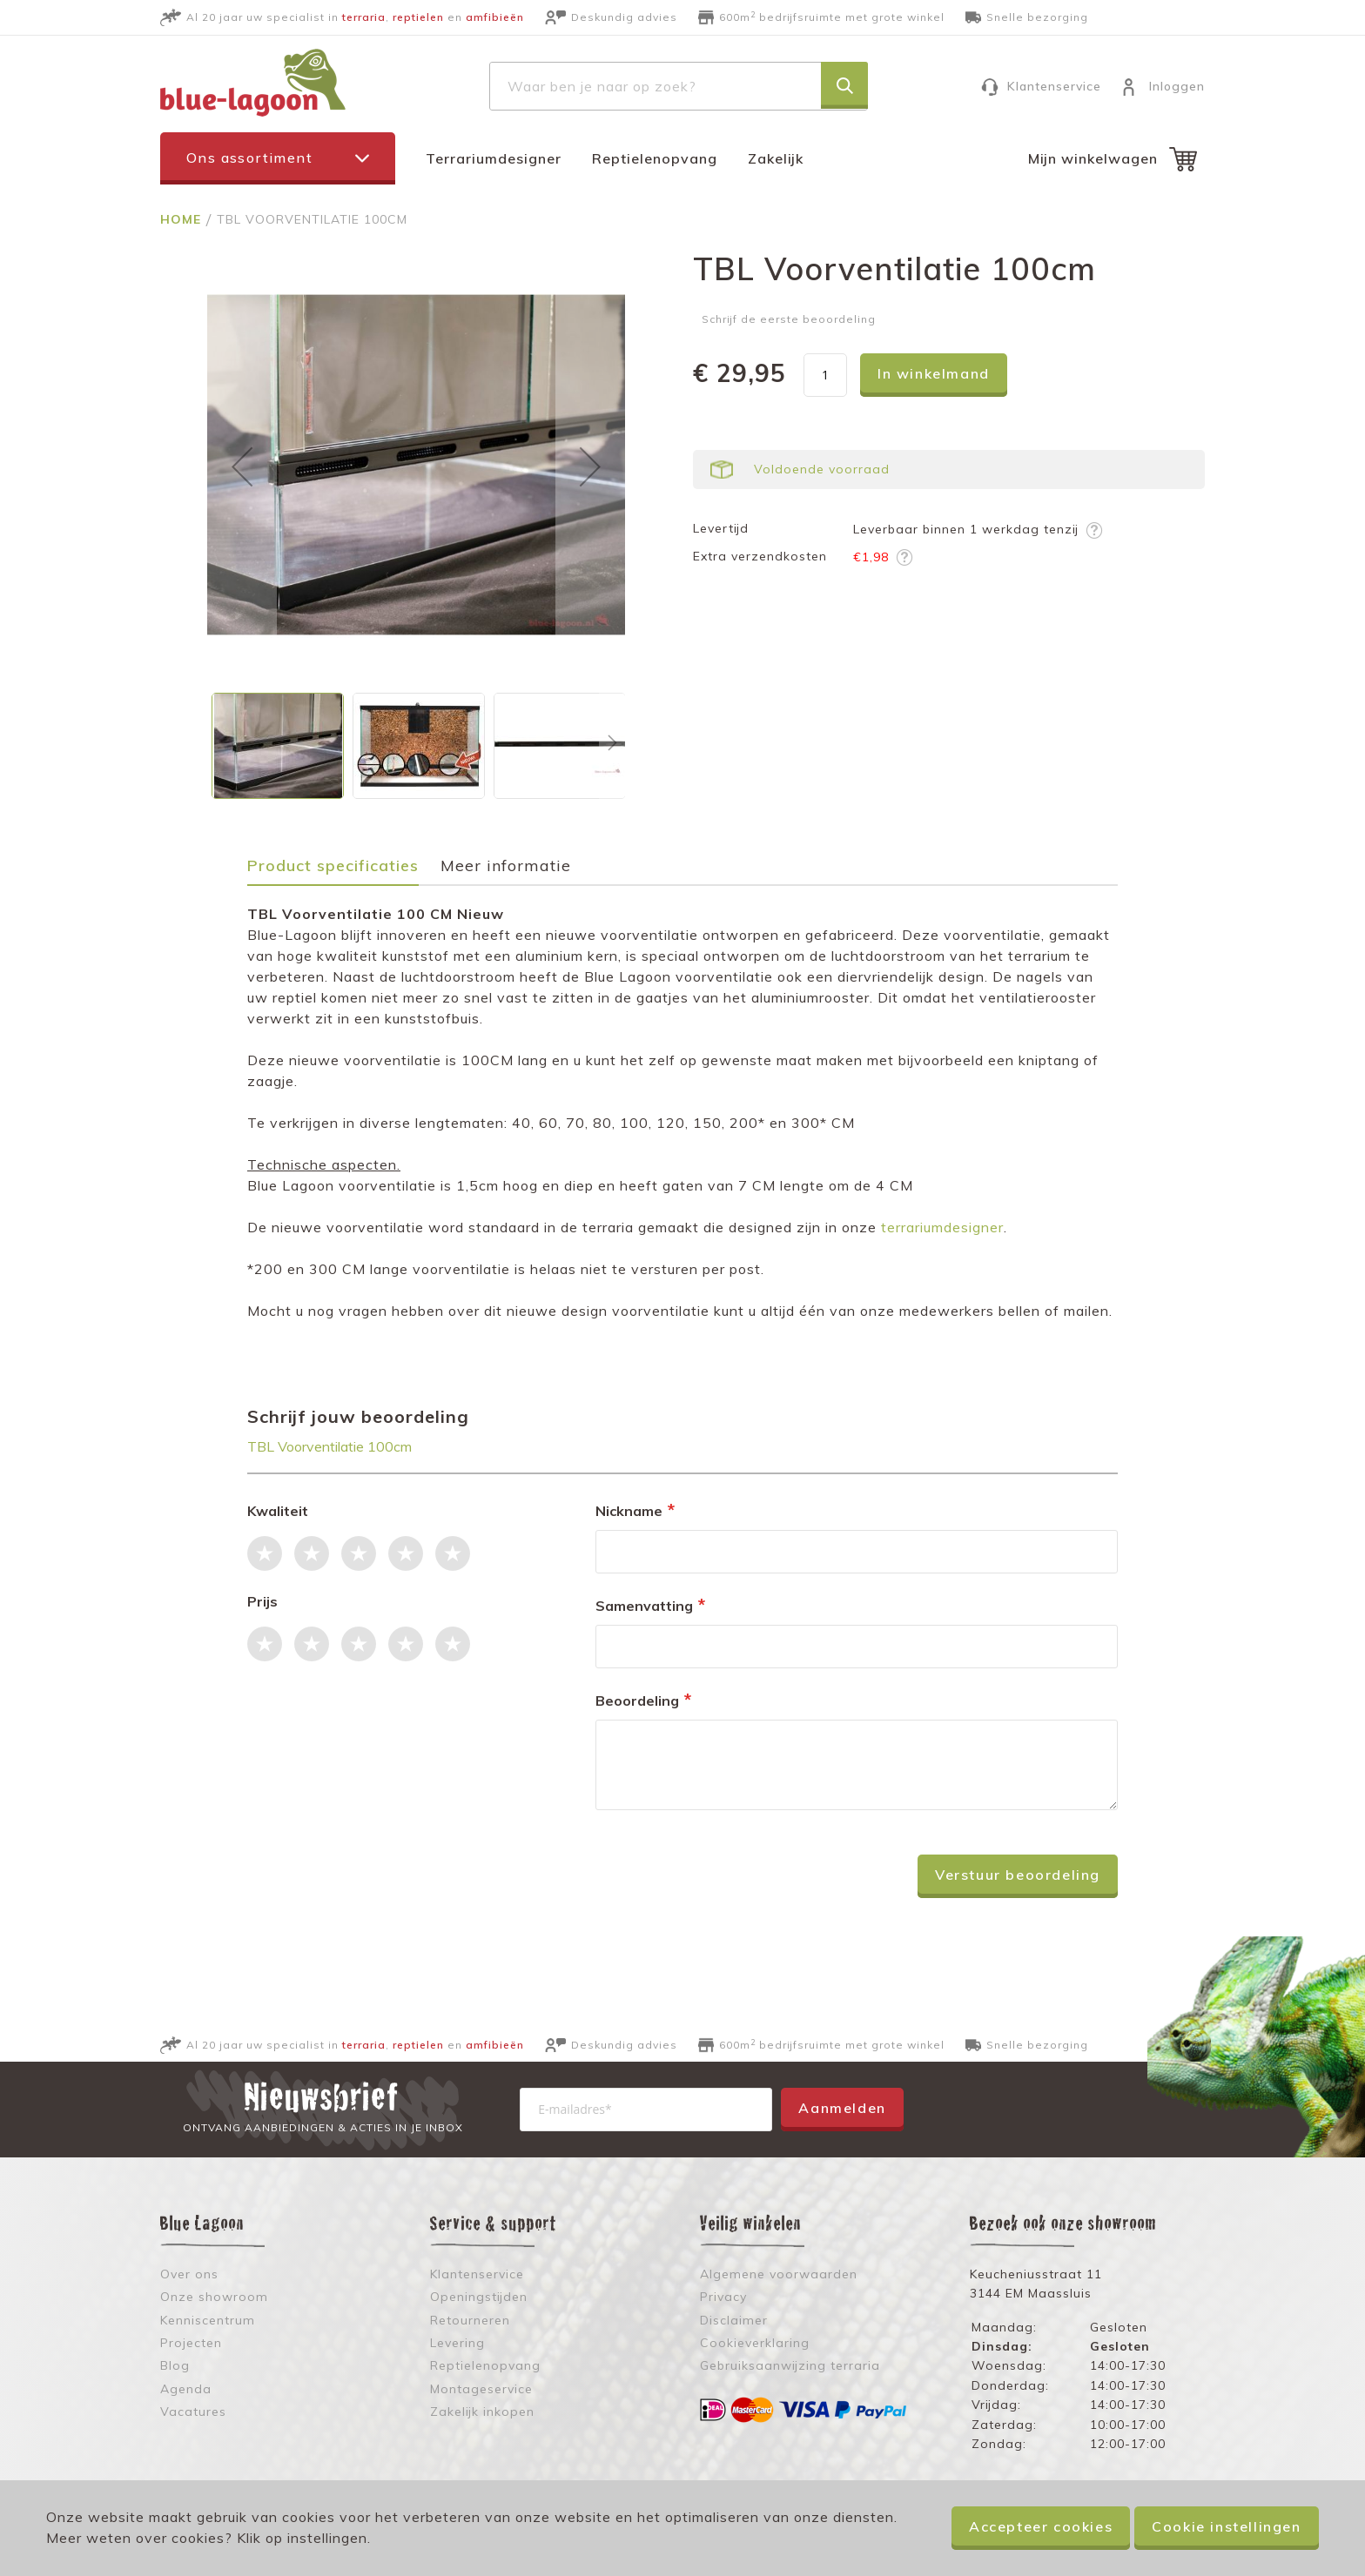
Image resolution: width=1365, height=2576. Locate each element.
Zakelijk (776, 158)
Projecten (191, 2343)
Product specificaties (333, 866)
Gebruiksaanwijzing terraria (790, 2365)
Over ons (189, 2274)
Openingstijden (479, 2296)
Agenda (186, 2389)
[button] (242, 466)
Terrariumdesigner (493, 158)
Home (182, 219)
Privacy (723, 2296)
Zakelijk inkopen (482, 2411)
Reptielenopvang (654, 158)
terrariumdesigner (942, 1227)
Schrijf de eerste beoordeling (789, 318)
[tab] (341, 871)
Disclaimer (734, 2320)
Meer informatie (505, 866)
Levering (457, 2343)
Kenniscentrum (207, 2320)
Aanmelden (841, 2107)
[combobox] (678, 86)
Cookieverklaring (755, 2343)
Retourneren (470, 2320)
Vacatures (193, 2411)
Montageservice (481, 2389)
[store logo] (253, 83)
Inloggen (1177, 86)
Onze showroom (214, 2296)
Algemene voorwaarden (778, 2274)
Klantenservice (1054, 86)
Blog (175, 2365)
